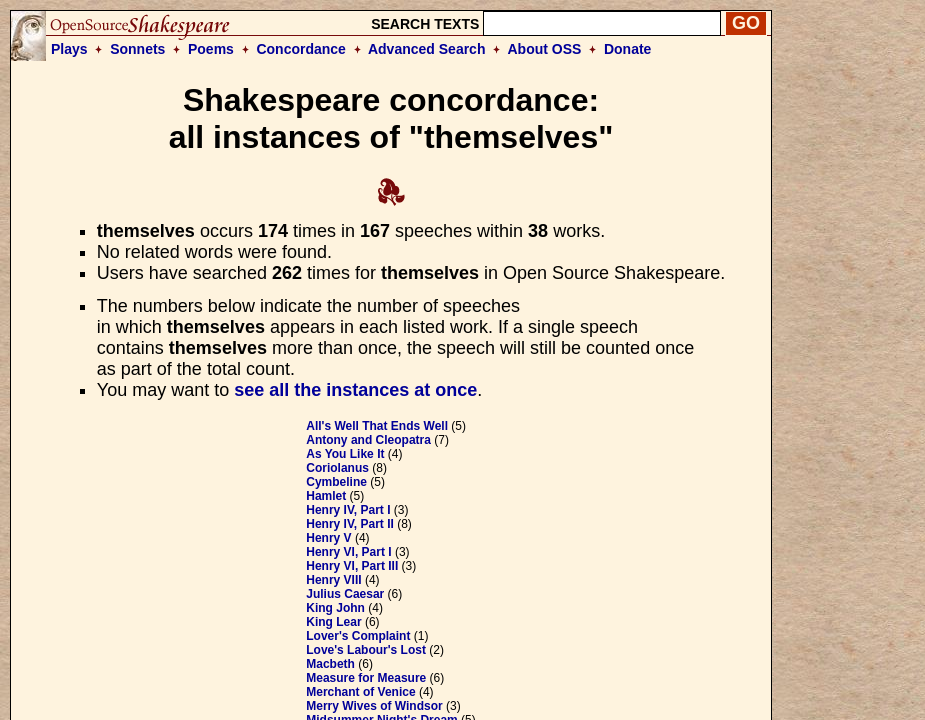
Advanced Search (427, 49)
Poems (211, 49)
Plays (69, 49)
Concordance (300, 49)
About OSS (545, 49)
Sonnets (137, 49)
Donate (627, 49)
